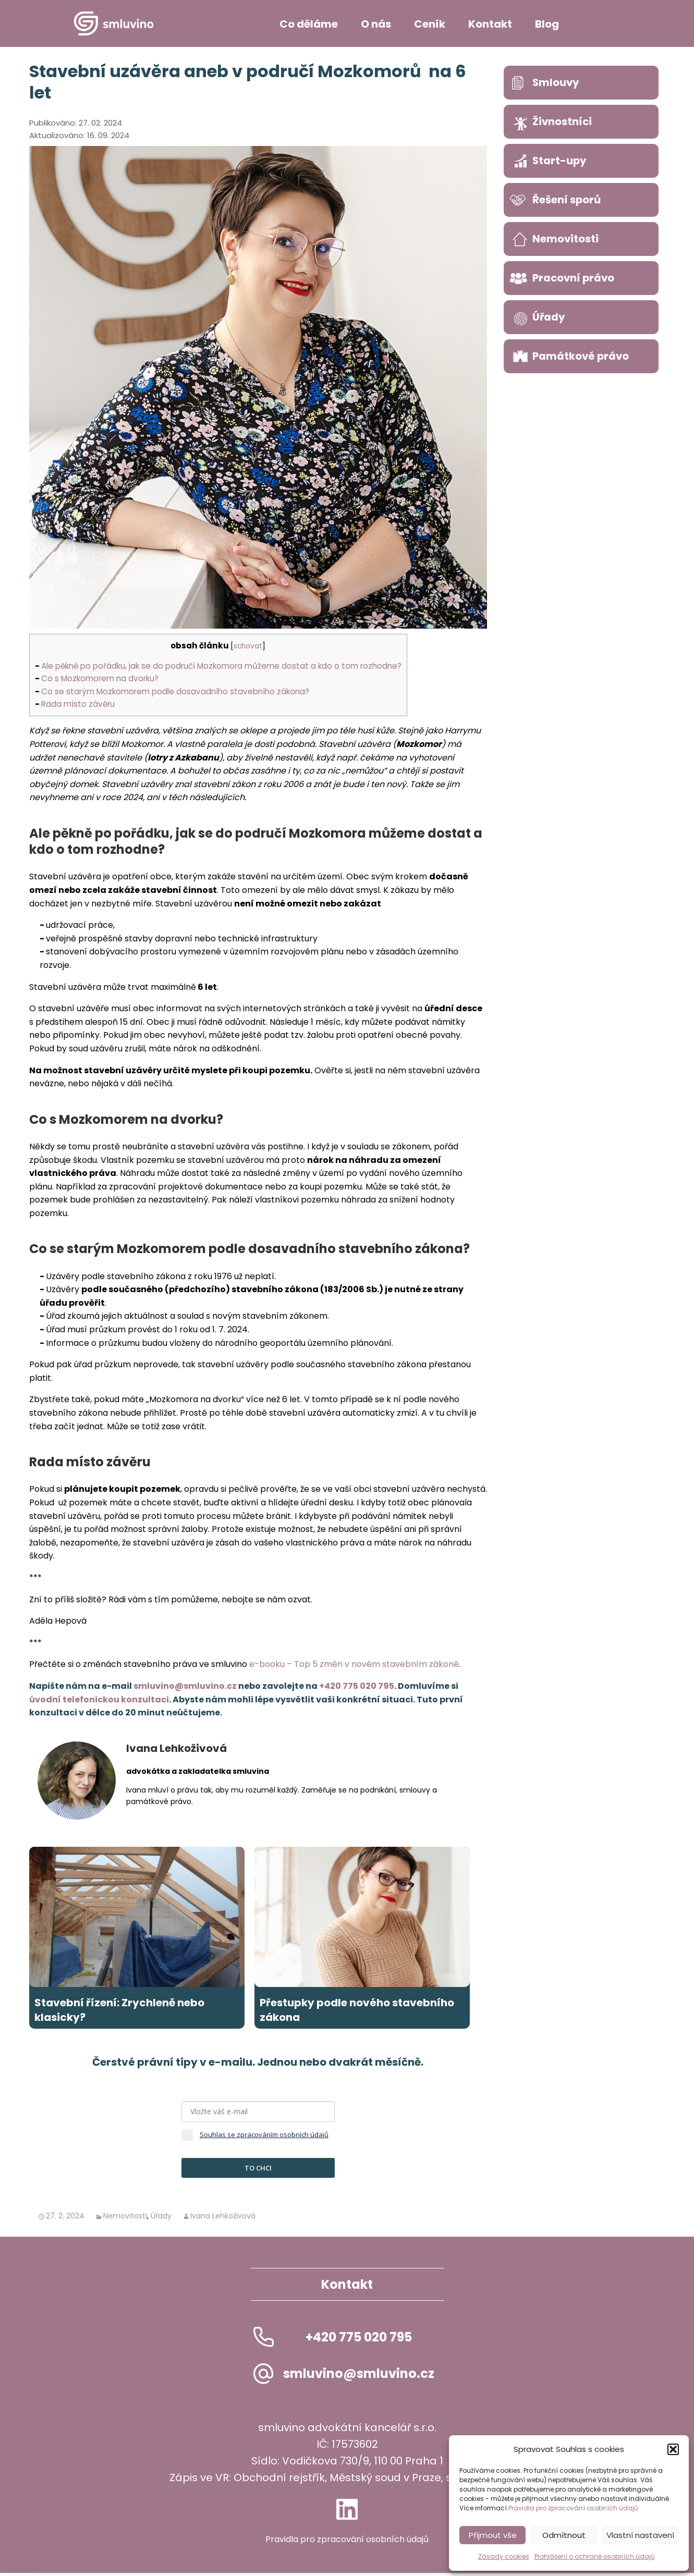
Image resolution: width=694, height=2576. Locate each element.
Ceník (429, 24)
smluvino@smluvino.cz (185, 1686)
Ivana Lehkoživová (222, 2219)
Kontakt (490, 24)
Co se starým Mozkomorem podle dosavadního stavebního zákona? (175, 691)
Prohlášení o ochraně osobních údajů (594, 2556)
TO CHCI (258, 2171)
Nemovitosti (125, 2219)
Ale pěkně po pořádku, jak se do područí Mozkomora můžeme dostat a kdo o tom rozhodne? (221, 665)
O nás (376, 24)
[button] (673, 2449)
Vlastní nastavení (640, 2535)
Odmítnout (564, 2535)
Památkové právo (581, 356)
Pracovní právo (574, 278)
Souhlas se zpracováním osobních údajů (264, 2137)
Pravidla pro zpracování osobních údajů (573, 2508)
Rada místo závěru (78, 703)
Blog (547, 24)
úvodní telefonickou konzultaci (99, 1700)
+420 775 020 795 (356, 1686)
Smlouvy (556, 82)
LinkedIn (347, 2512)
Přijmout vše (493, 2535)
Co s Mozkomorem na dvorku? (100, 678)
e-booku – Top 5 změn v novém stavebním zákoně (354, 1664)
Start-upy (560, 160)
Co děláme (308, 24)
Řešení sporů (566, 199)
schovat (248, 646)
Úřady (161, 2219)
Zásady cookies (503, 2556)
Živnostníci (562, 121)
